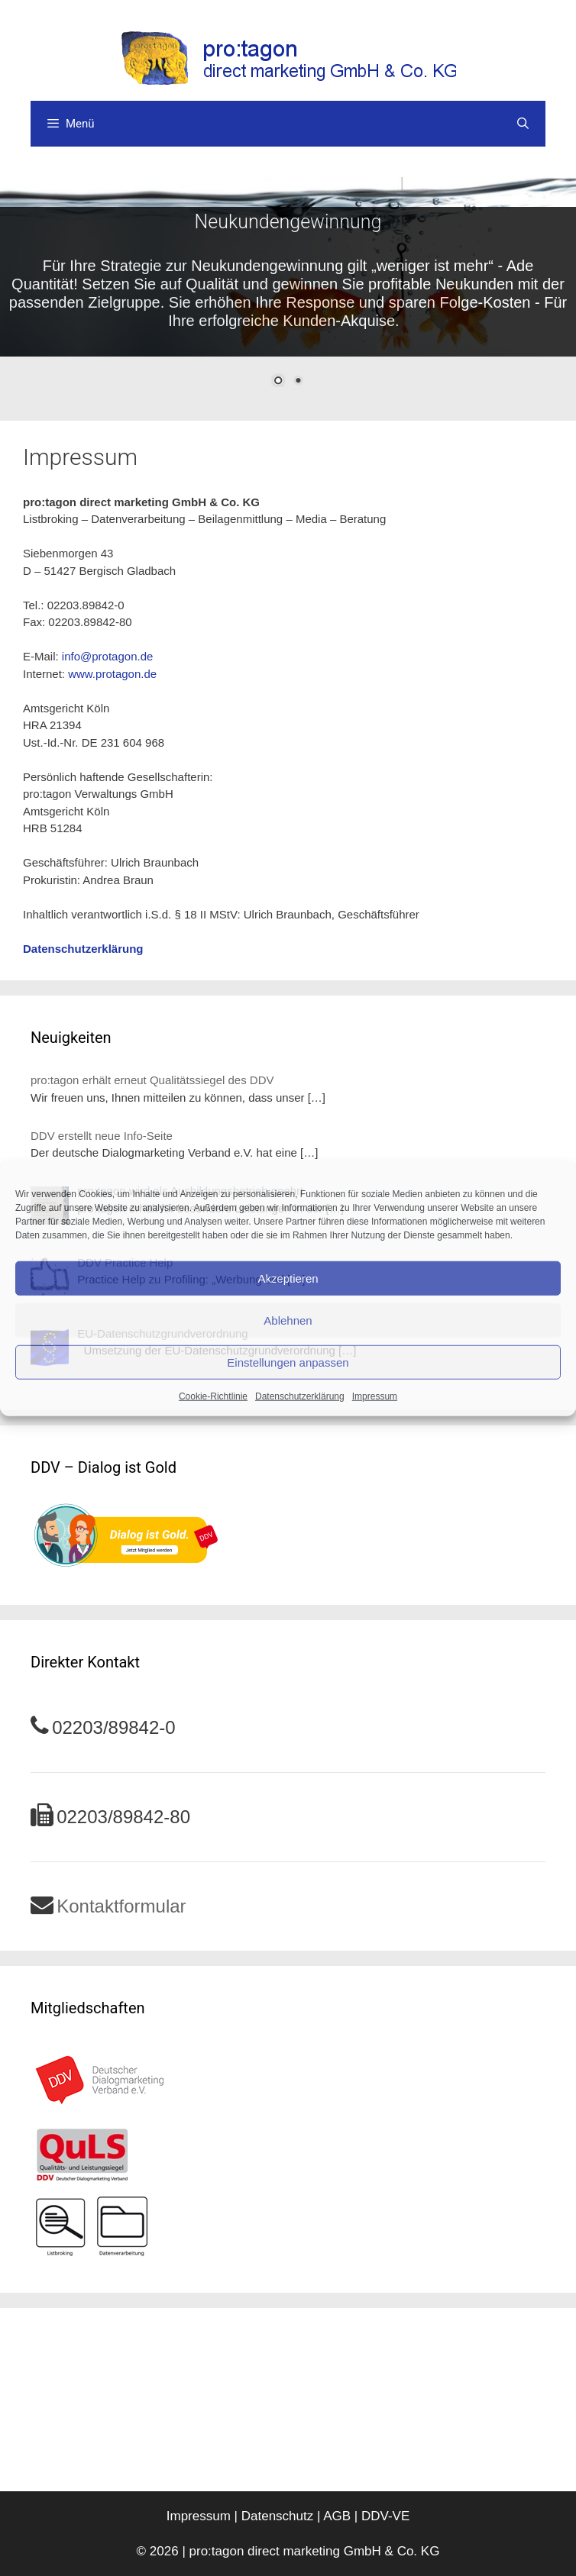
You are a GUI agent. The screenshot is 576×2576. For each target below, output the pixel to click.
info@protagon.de (107, 656)
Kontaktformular (121, 1906)
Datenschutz (277, 2516)
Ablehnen (288, 1319)
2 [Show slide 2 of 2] (298, 381)
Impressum (374, 1396)
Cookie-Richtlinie (213, 1396)
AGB (337, 2516)
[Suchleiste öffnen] (522, 124)
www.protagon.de (112, 673)
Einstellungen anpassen (287, 1361)
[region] (288, 291)
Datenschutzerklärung (300, 1396)
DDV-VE (385, 2516)
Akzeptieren (287, 1277)
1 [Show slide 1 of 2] (278, 381)
